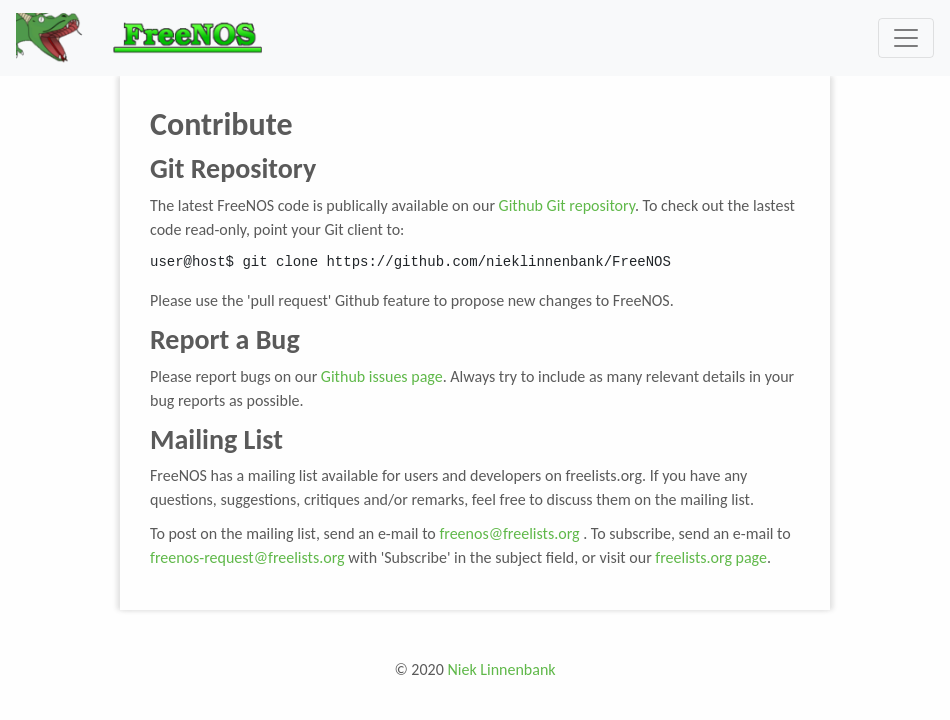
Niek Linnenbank (501, 669)
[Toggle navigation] (906, 38)
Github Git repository (567, 205)
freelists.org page (711, 557)
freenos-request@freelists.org (247, 557)
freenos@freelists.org (509, 533)
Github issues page (382, 376)
